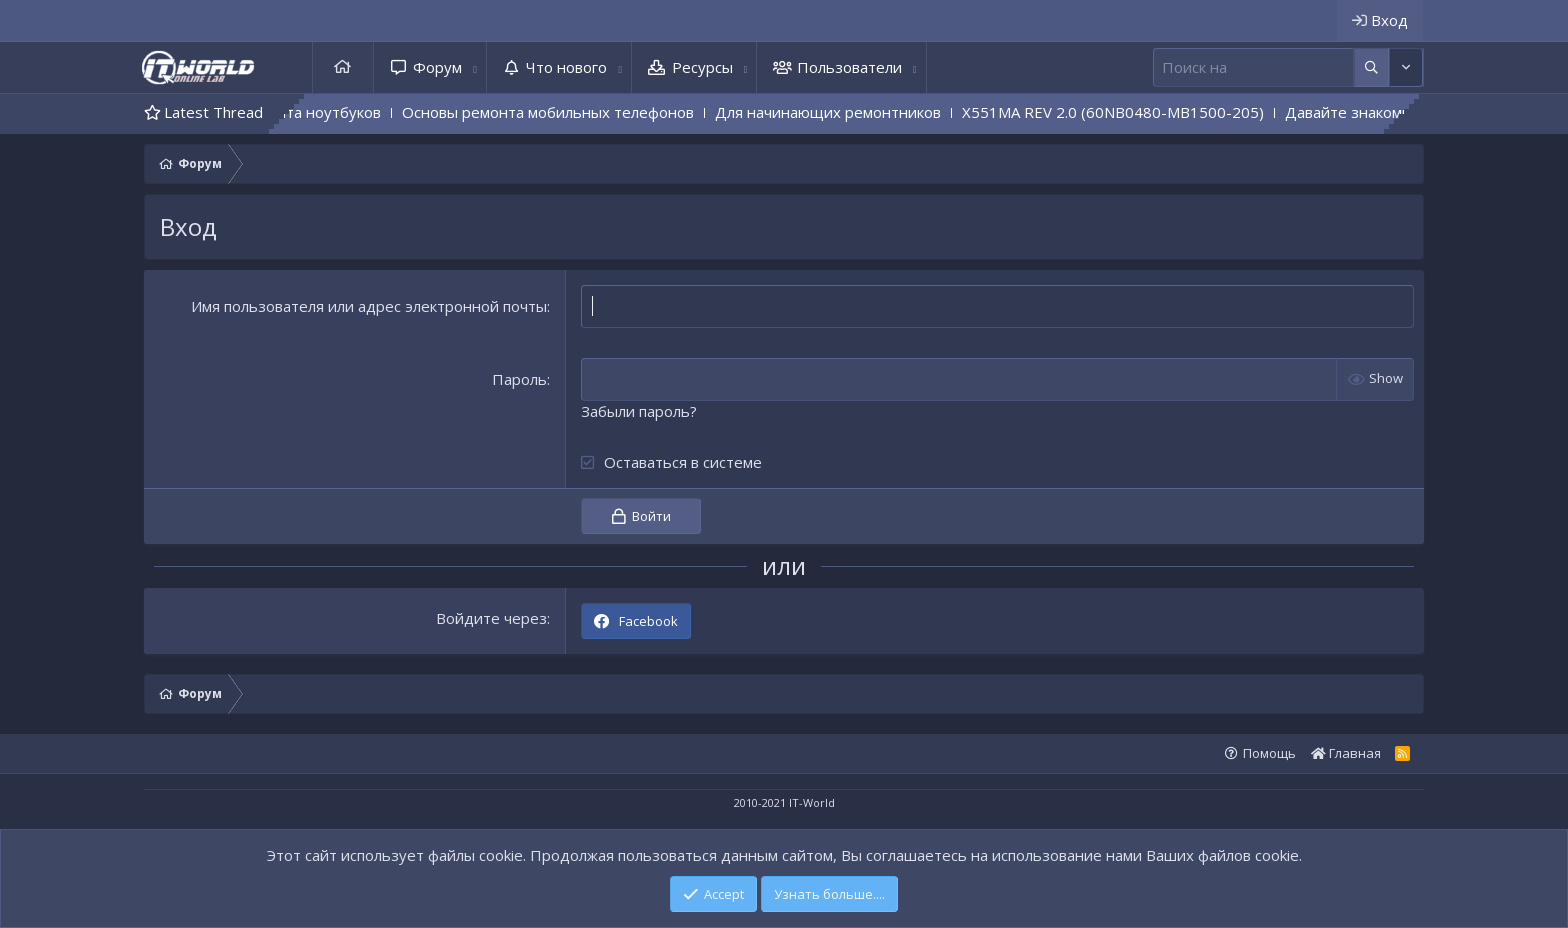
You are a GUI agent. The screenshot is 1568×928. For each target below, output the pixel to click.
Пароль (519, 379)
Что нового (566, 67)
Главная (343, 67)
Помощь (1269, 753)
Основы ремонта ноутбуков (316, 112)
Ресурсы (702, 67)
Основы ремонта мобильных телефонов (584, 112)
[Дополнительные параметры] (1371, 67)
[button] (475, 67)
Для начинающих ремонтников (864, 112)
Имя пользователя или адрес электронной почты (369, 306)
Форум (437, 67)
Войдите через (491, 618)
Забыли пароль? (639, 411)
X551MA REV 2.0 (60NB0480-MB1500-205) (1149, 112)
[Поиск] (1253, 67)
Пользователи (849, 67)
